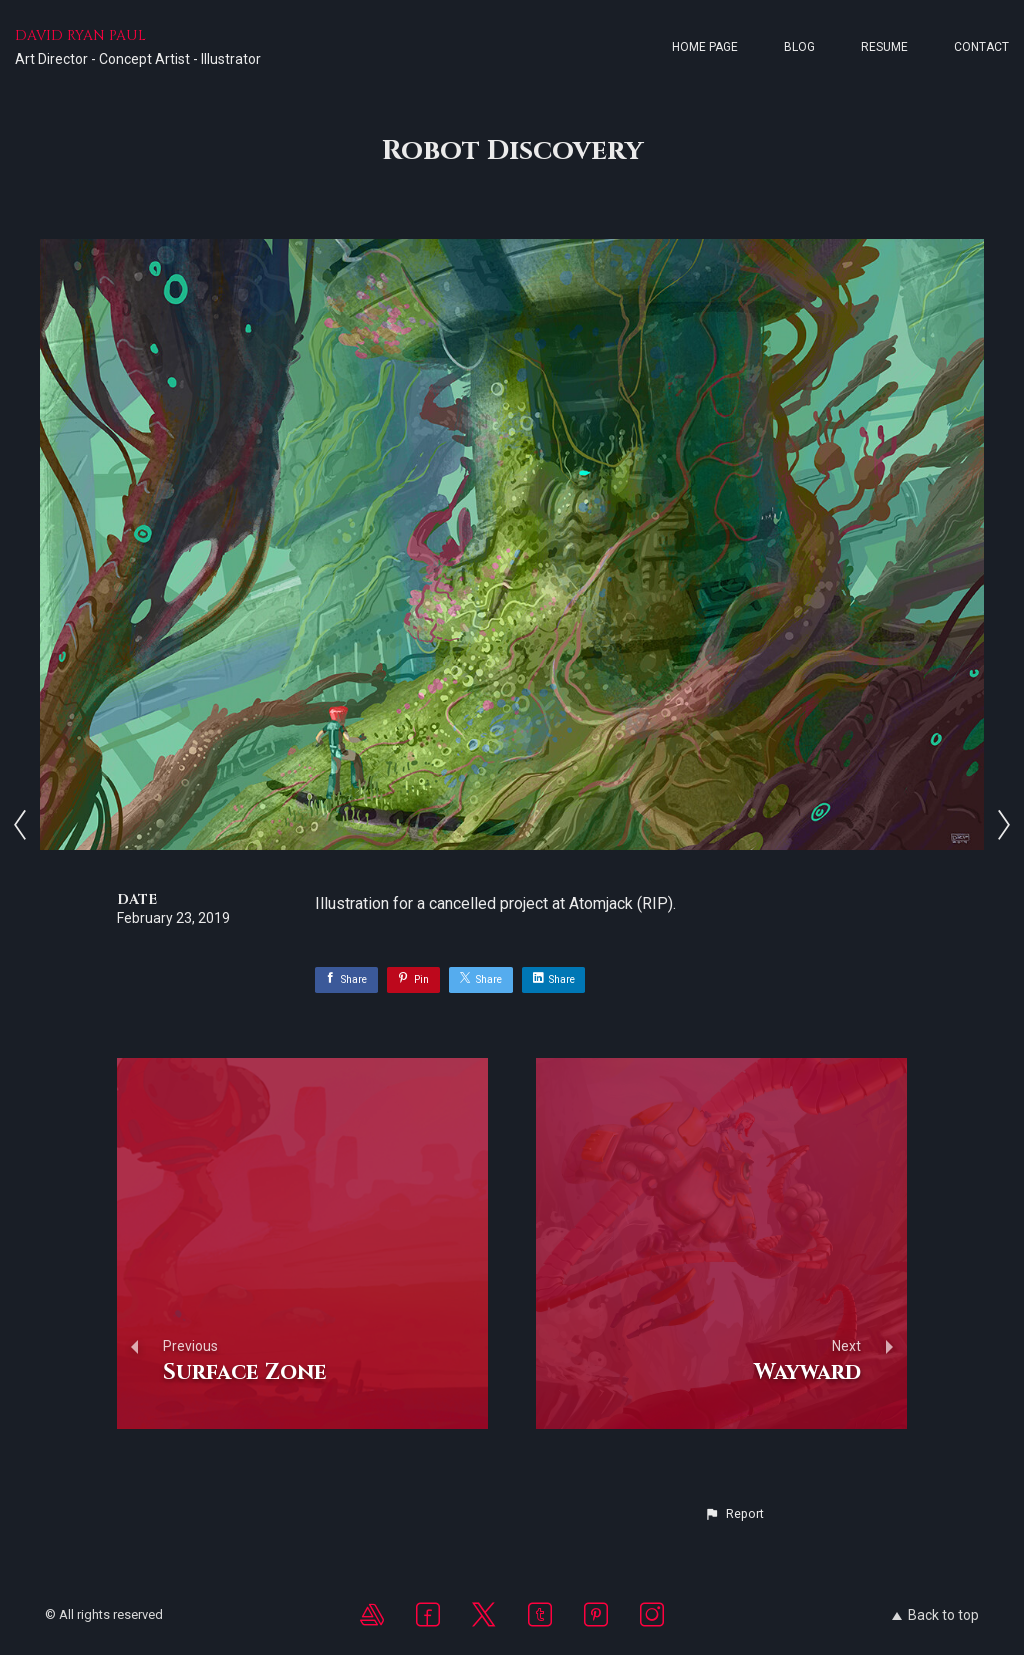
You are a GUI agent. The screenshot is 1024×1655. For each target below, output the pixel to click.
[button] (734, 1514)
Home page (705, 47)
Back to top (935, 1615)
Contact (981, 47)
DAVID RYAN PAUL (80, 35)
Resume (884, 47)
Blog (799, 47)
